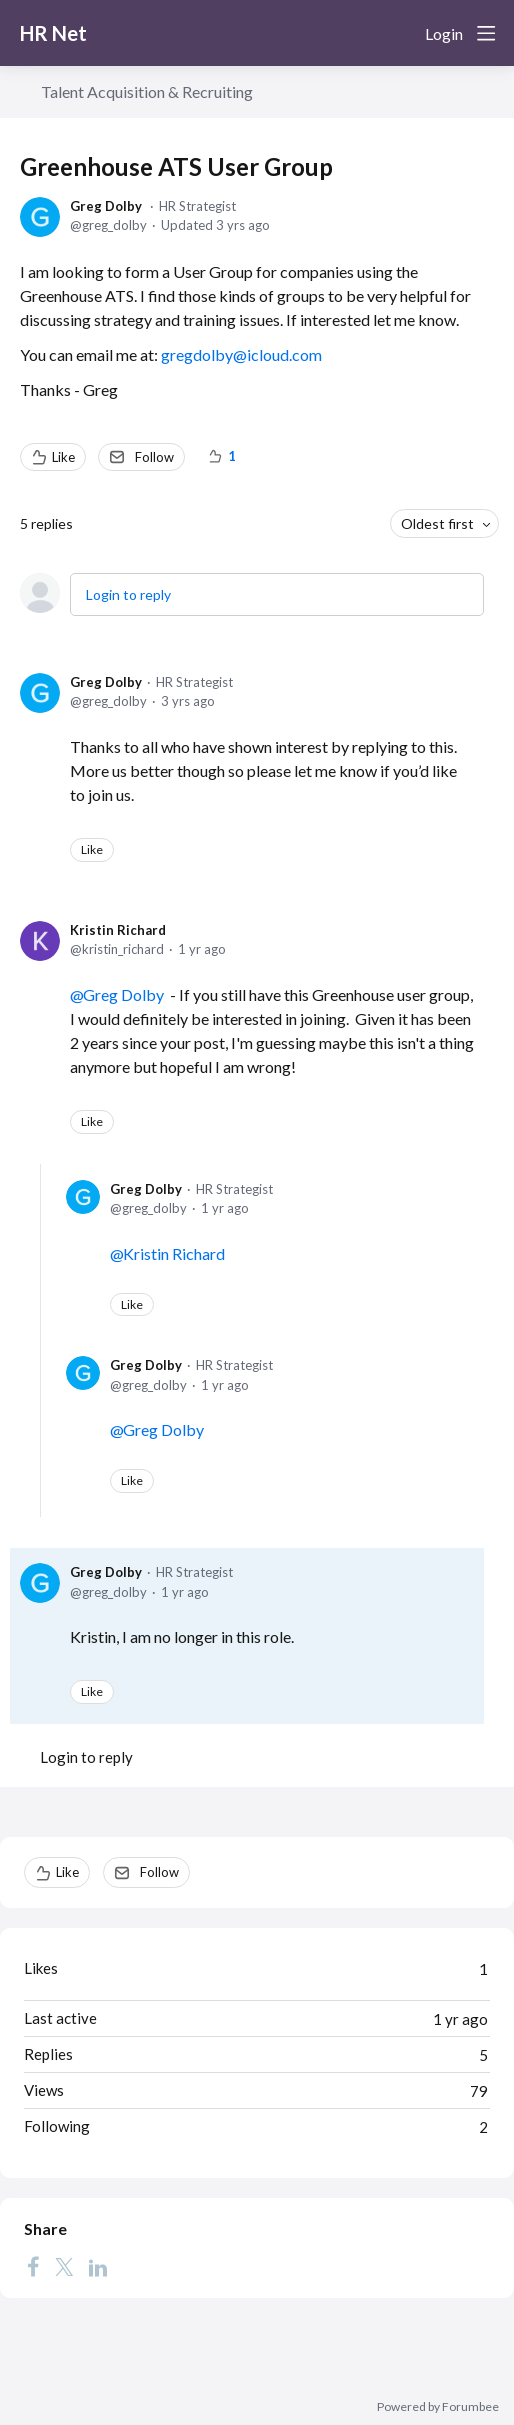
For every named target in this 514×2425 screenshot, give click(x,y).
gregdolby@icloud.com (241, 354)
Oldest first (437, 523)
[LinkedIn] (98, 2266)
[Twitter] (64, 2266)
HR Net (53, 33)
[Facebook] (33, 2266)
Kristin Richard (118, 930)
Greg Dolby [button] (123, 994)
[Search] (402, 33)
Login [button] (444, 33)
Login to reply (128, 594)
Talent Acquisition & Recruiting (147, 91)
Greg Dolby (106, 206)
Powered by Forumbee (438, 2407)
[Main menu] (486, 33)
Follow (154, 457)
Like (63, 457)
